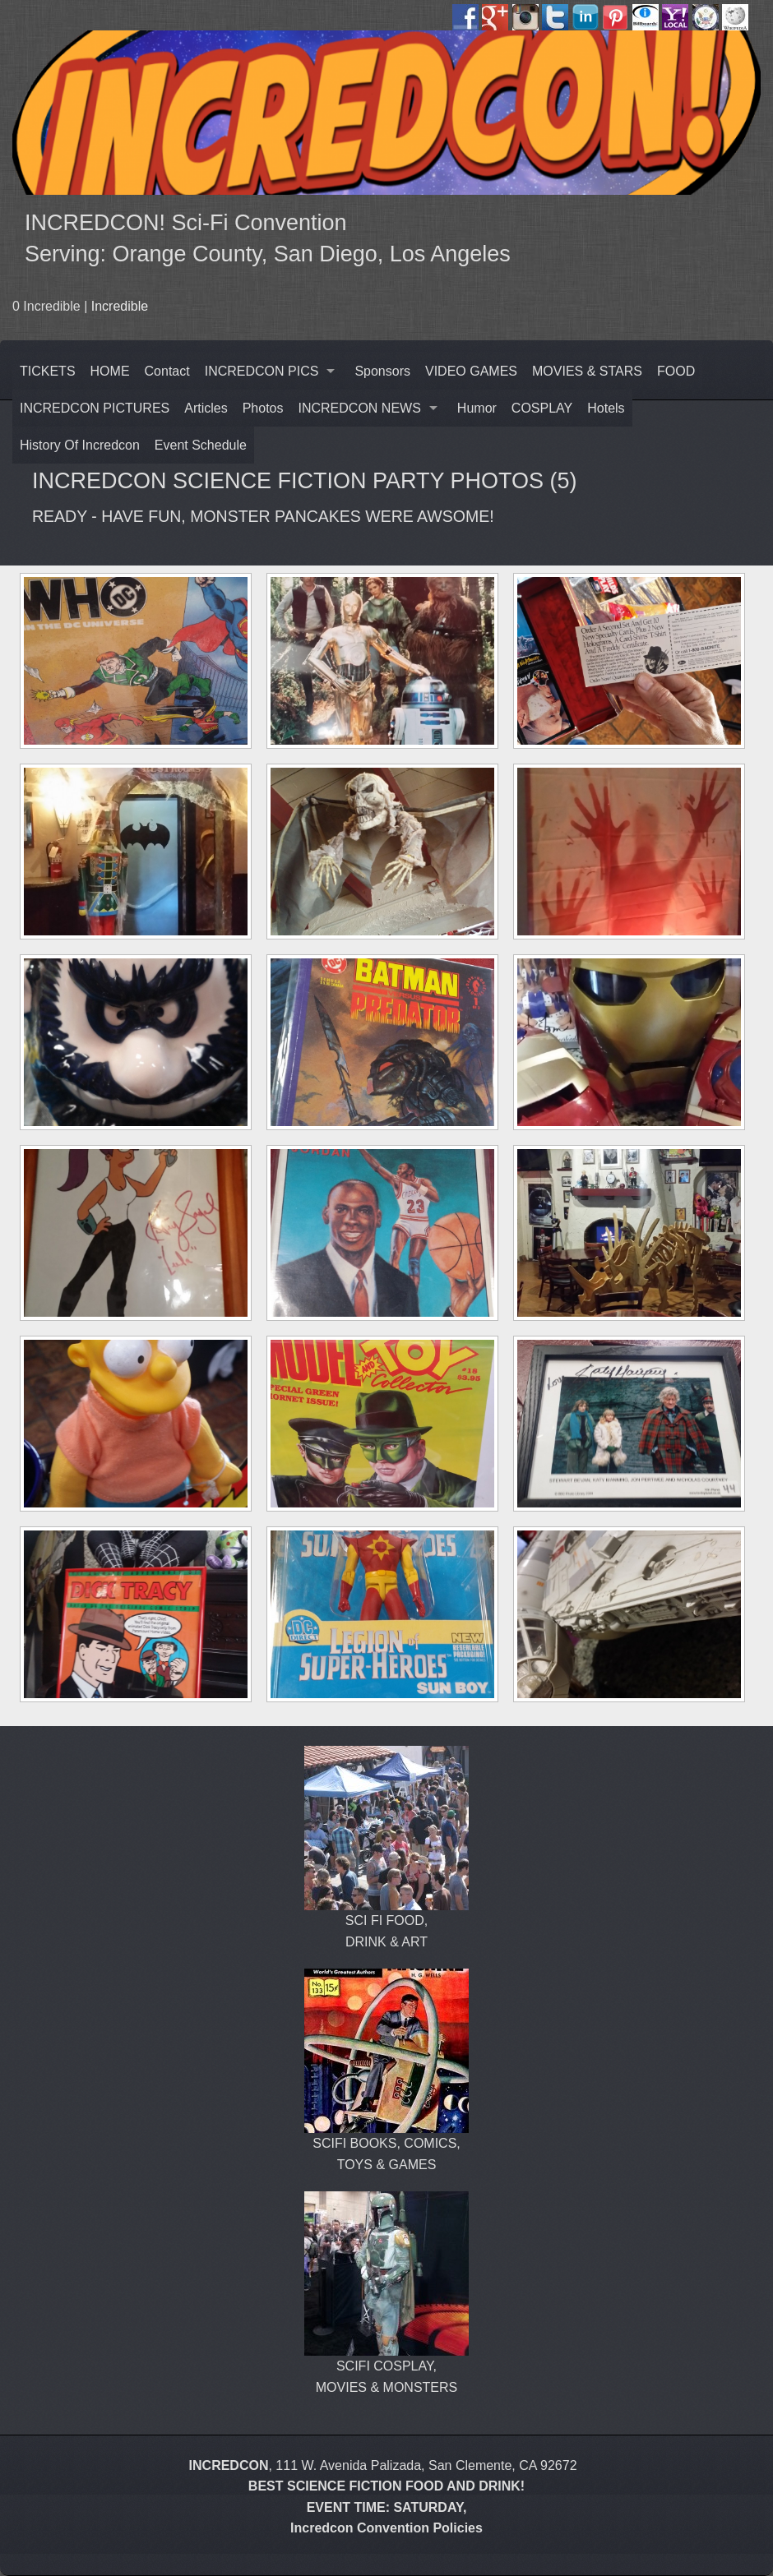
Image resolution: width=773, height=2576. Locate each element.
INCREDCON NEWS (360, 408)
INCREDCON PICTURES (94, 408)
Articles (205, 408)
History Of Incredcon (80, 445)
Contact (167, 371)
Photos (263, 408)
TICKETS (48, 371)
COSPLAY (541, 408)
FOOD (676, 371)
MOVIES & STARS (587, 371)
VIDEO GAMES (471, 371)
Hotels (605, 408)
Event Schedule (201, 445)
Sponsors (382, 371)
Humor (477, 408)
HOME (110, 371)
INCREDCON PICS (262, 371)
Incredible (119, 306)
